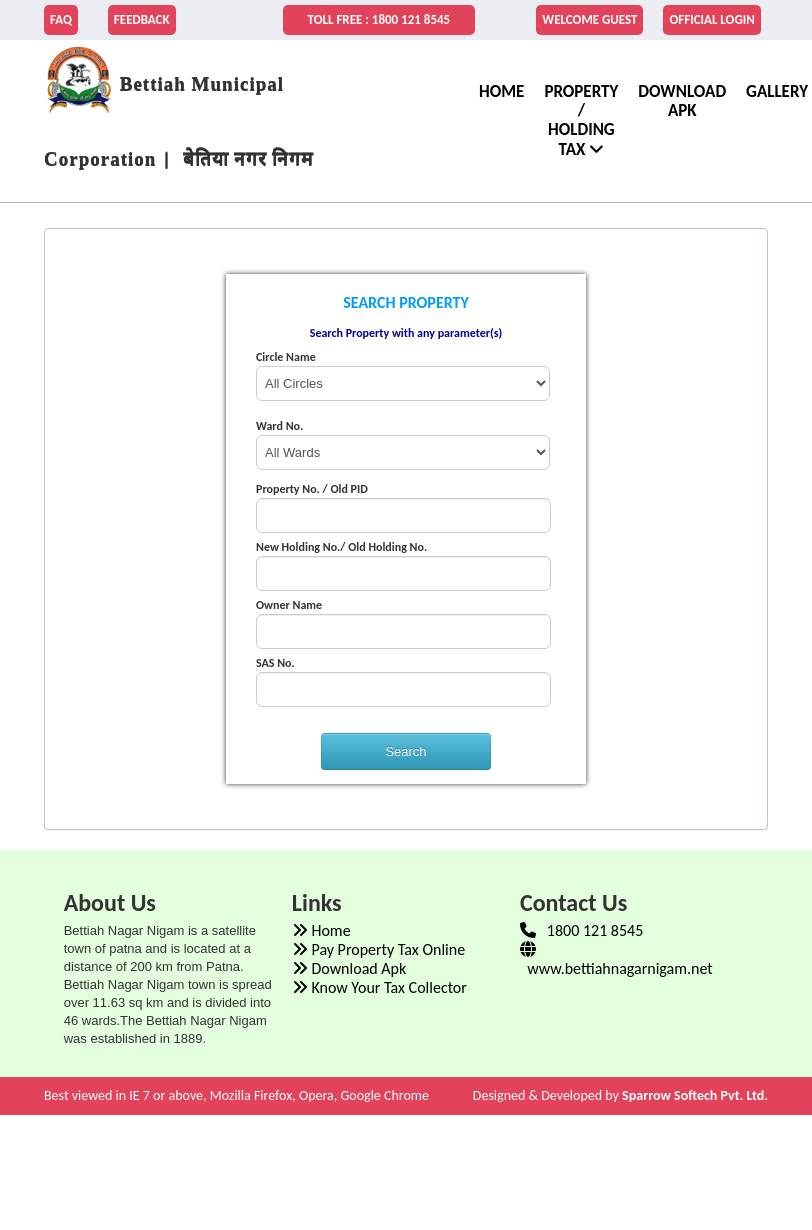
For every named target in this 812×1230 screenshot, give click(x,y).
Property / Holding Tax (581, 120)
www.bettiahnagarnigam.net (616, 959)
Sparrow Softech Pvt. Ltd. (695, 1095)
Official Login (711, 19)
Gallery (777, 98)
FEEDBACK (142, 19)
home (501, 91)
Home (321, 930)
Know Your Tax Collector (379, 987)
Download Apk (682, 101)
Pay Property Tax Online (378, 949)
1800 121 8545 (581, 930)
